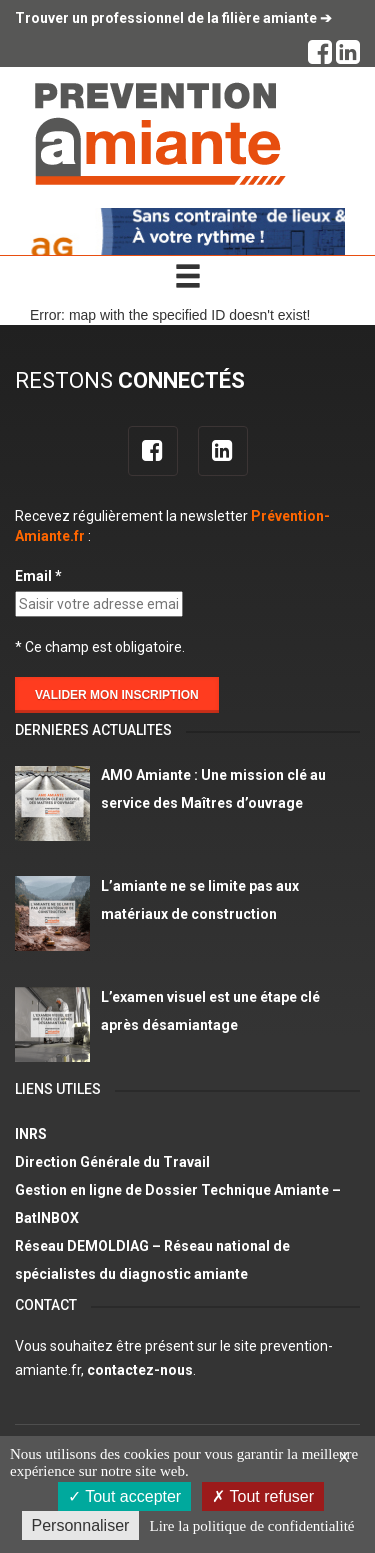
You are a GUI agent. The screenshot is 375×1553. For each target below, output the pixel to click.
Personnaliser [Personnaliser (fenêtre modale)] (81, 1525)
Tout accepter (124, 1496)
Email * (38, 576)
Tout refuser (263, 1496)
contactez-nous (140, 1370)
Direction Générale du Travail (112, 1162)
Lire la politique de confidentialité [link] (252, 1526)
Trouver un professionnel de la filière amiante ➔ (173, 18)
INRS (31, 1134)
